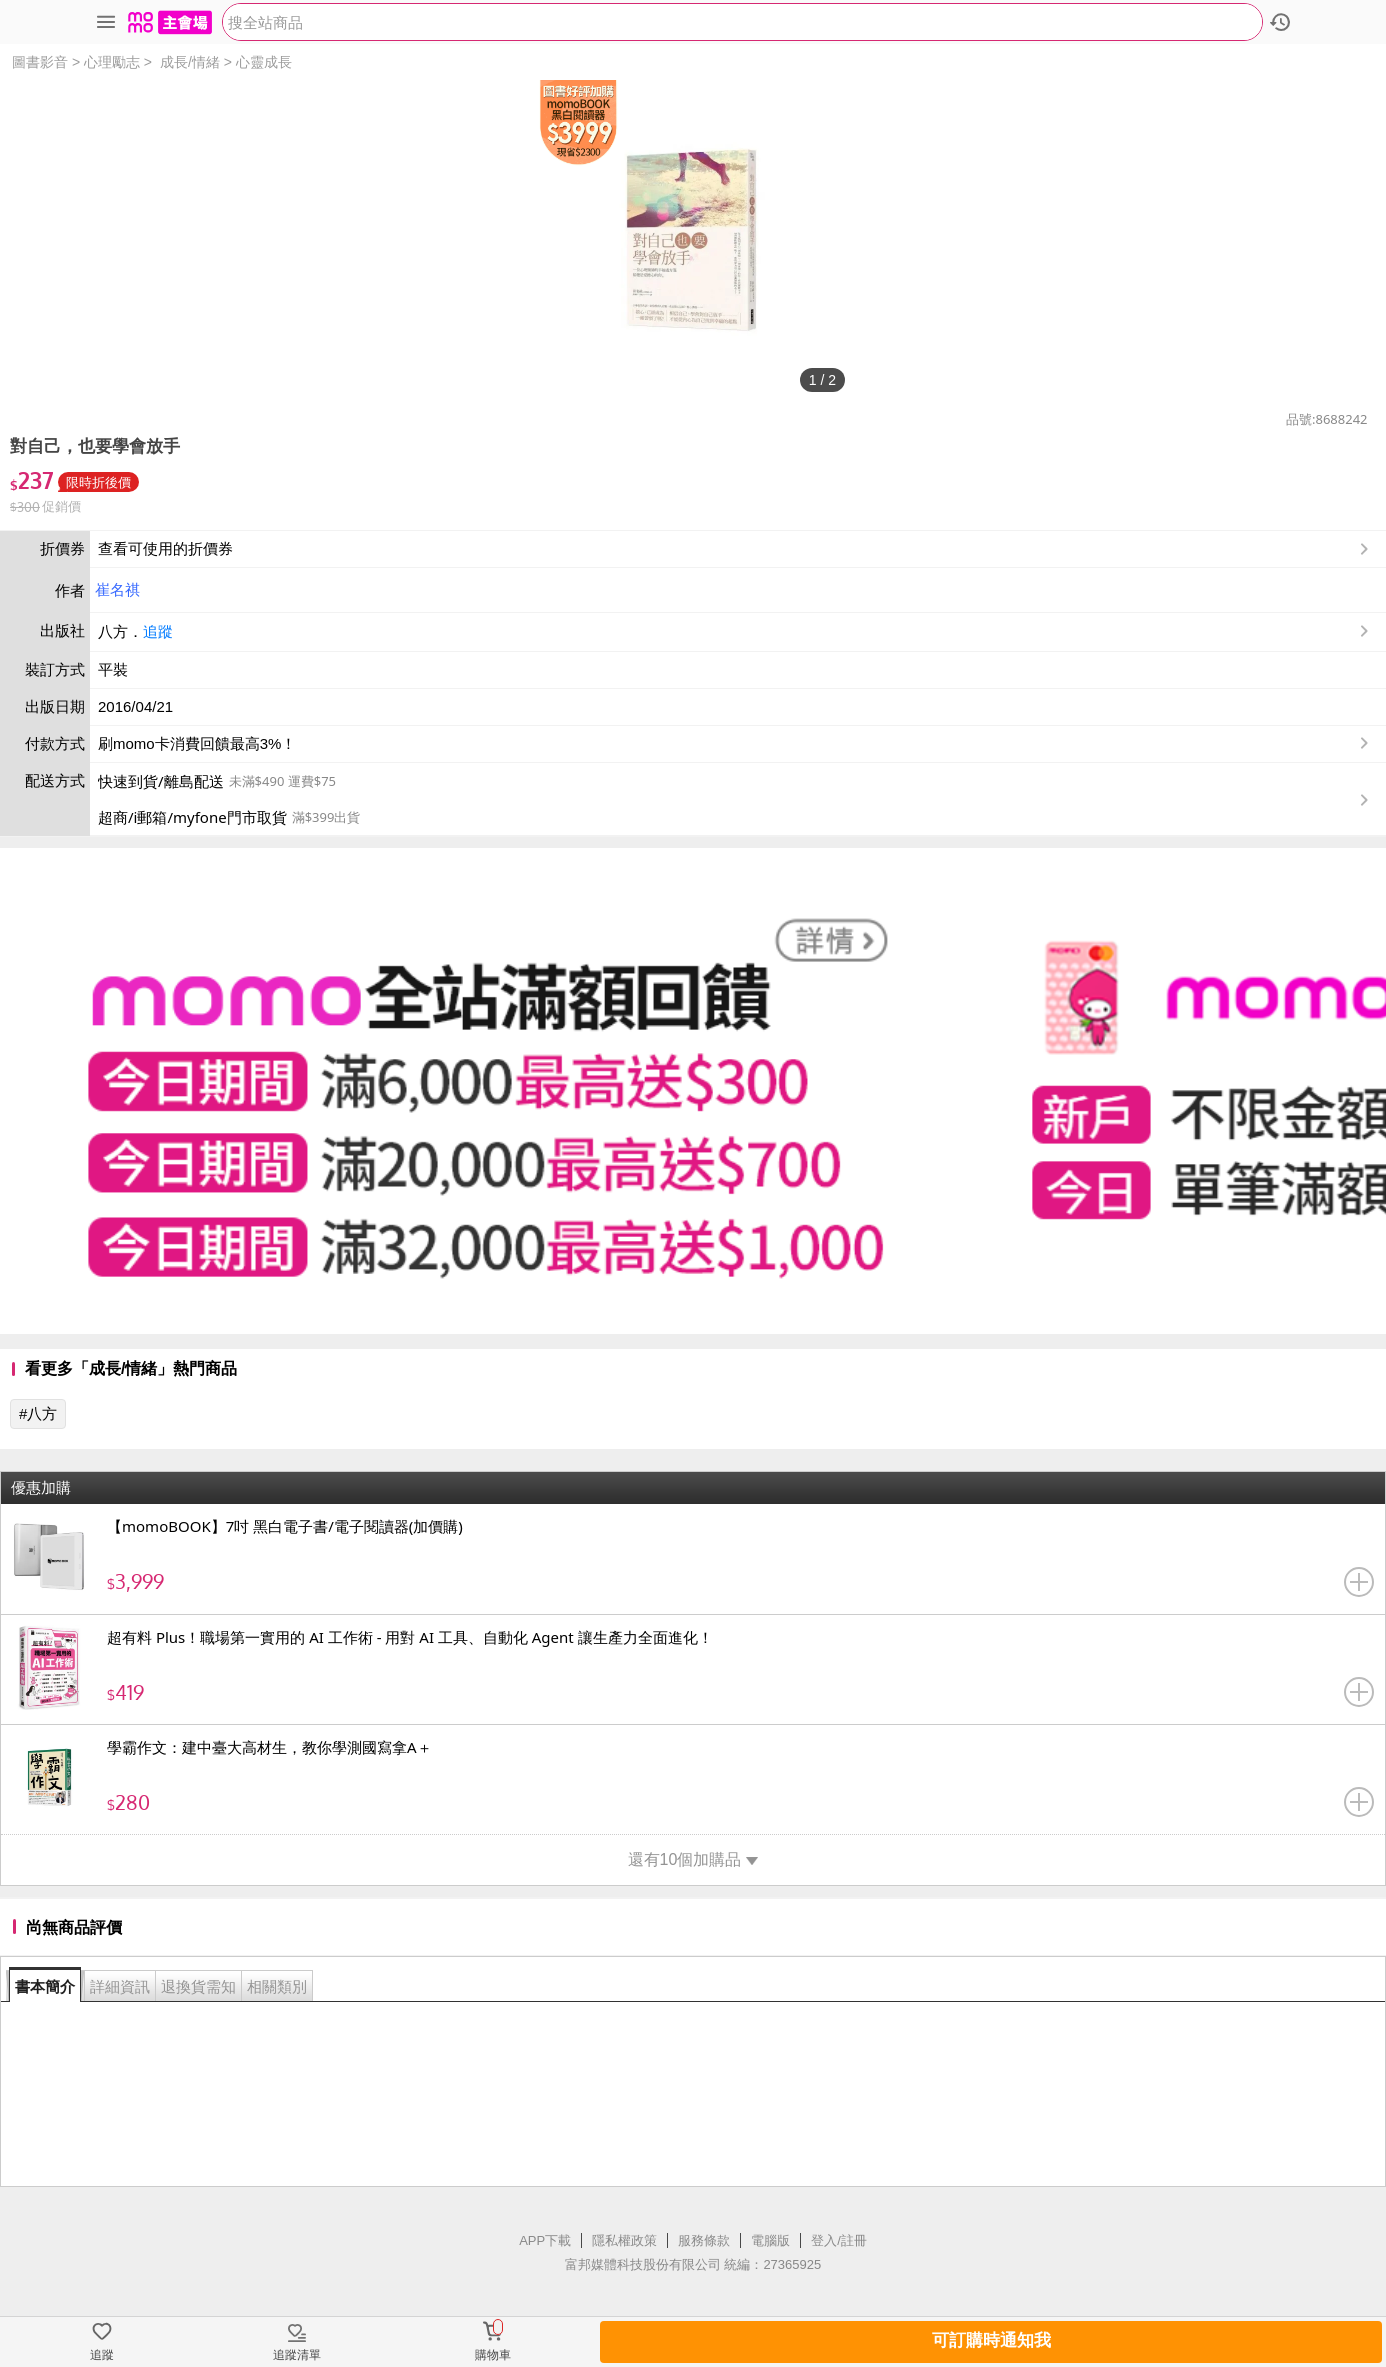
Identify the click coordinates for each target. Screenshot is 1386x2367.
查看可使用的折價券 (735, 549)
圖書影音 (40, 62)
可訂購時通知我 (991, 2340)
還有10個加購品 (693, 1859)
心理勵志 (112, 62)
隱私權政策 (624, 2240)
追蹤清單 (297, 2355)
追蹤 (158, 631)
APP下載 (545, 2240)
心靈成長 (264, 62)
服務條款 (704, 2240)
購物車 (493, 2355)
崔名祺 (117, 589)
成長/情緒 (190, 62)
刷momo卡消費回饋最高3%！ (197, 743)
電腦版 (770, 2240)
